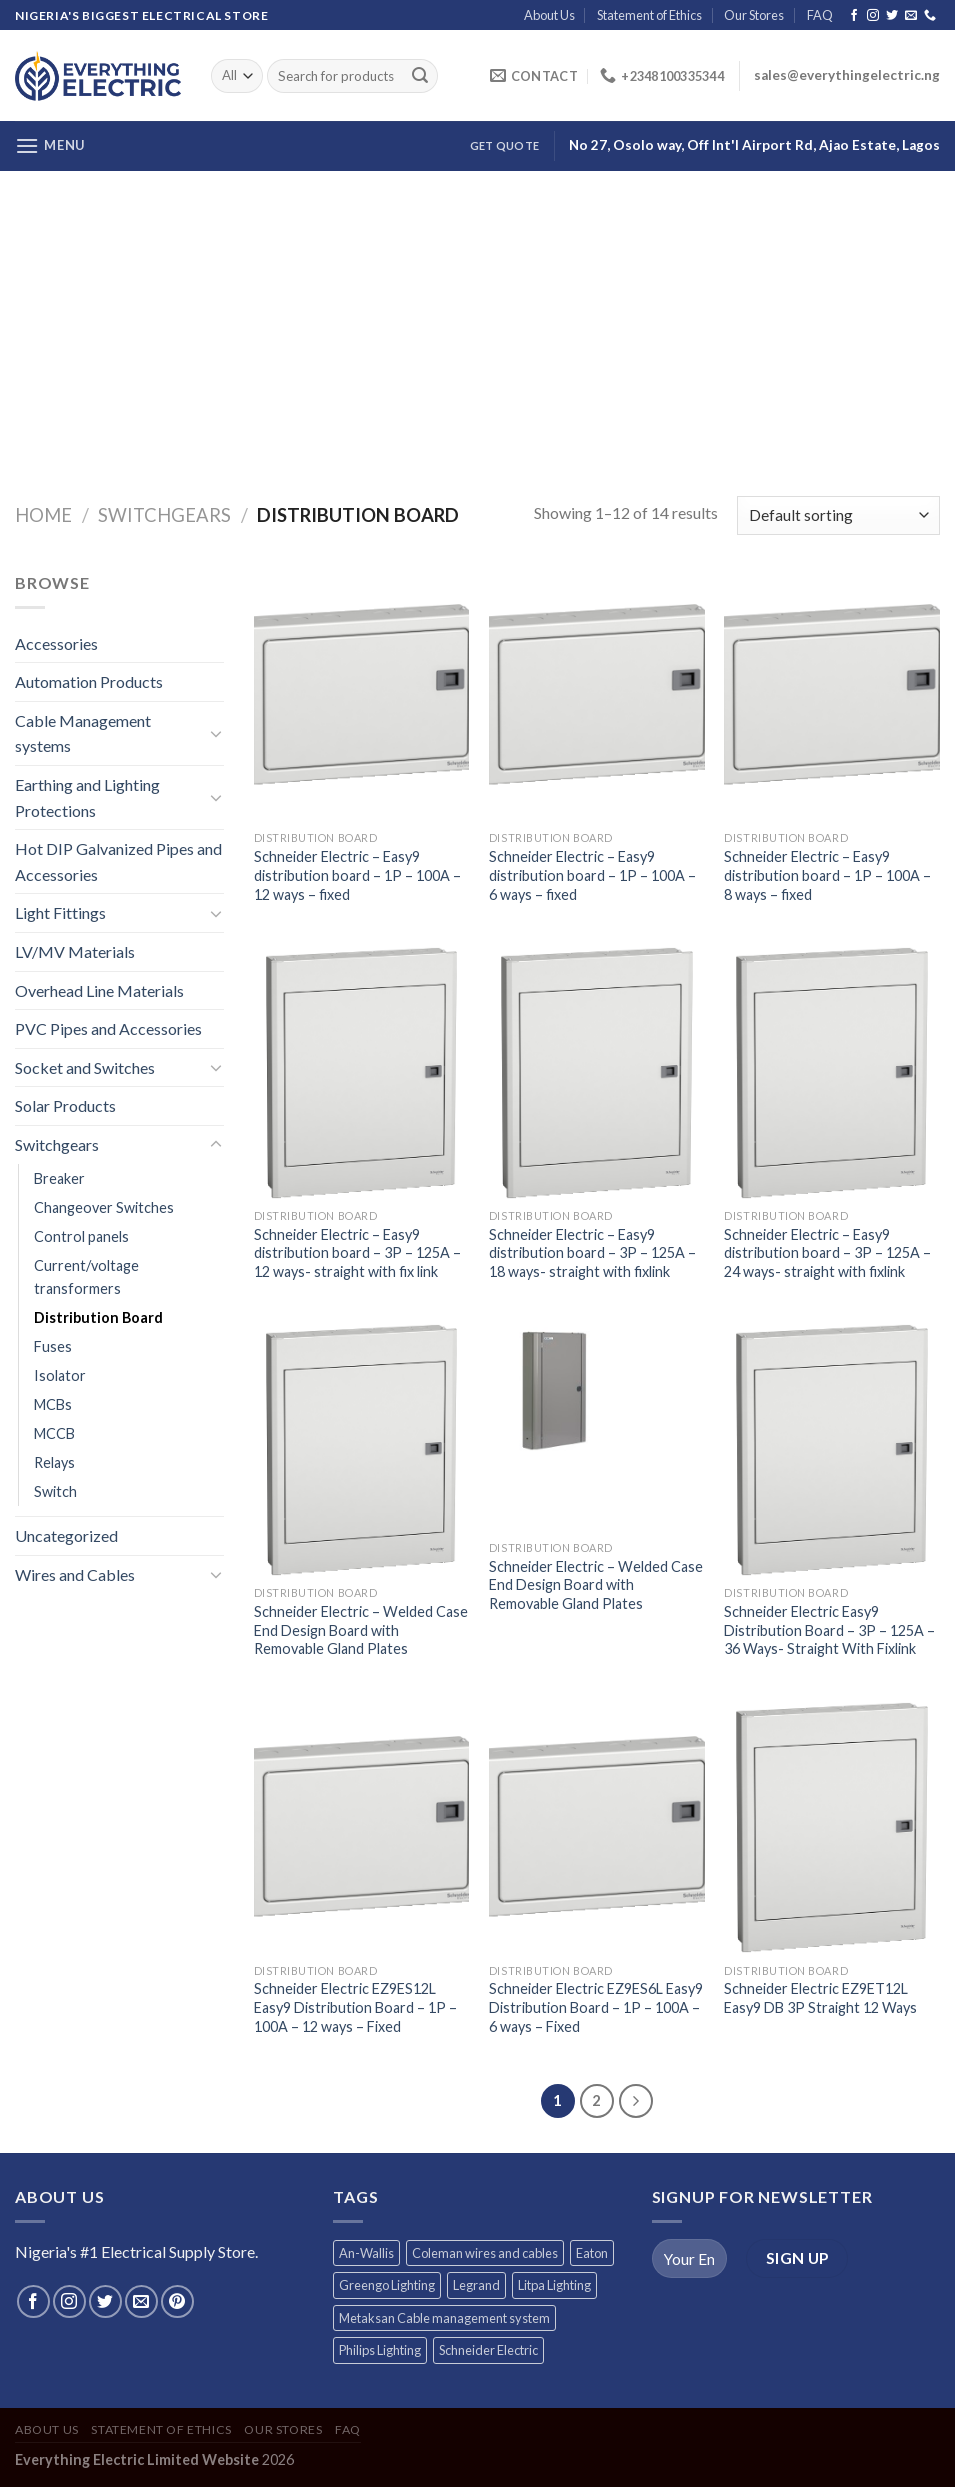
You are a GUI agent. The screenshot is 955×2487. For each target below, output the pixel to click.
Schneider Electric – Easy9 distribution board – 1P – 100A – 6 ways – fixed (592, 875)
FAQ (820, 15)
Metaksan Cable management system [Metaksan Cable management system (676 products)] (444, 2318)
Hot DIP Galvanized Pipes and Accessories (118, 861)
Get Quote (504, 145)
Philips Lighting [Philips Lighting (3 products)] (380, 2350)
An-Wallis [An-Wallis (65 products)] (366, 2253)
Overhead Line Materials (99, 990)
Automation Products (89, 681)
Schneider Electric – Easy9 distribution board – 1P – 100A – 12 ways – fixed (357, 875)
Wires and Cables (75, 1574)
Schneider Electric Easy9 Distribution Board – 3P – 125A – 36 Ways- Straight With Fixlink (829, 1630)
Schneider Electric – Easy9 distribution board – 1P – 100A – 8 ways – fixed (827, 875)
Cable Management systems (83, 733)
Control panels (81, 1236)
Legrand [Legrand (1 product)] (476, 2285)
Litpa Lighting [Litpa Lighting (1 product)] (554, 2285)
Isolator (60, 1375)
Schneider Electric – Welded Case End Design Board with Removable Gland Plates (361, 1630)
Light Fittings (60, 912)
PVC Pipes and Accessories (108, 1028)
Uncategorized (66, 1535)
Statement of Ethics (649, 15)
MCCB (54, 1433)
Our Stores (754, 15)
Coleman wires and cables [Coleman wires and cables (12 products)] (485, 2253)
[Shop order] (838, 515)
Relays (54, 1462)
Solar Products (65, 1105)
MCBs (53, 1404)
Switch (55, 1491)
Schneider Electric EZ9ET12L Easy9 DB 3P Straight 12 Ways (820, 1998)
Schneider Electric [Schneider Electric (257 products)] (488, 2350)
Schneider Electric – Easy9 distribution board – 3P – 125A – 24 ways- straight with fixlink (827, 1253)
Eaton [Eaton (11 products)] (592, 2253)
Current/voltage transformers (86, 1277)
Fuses (53, 1346)
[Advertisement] (477, 321)
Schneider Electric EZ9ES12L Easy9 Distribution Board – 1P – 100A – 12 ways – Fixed (355, 2007)
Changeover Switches (104, 1207)
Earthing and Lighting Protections (87, 797)
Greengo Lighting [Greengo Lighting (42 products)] (387, 2285)
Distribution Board (98, 1317)
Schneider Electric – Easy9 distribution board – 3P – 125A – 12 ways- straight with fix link (357, 1253)
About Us (549, 15)
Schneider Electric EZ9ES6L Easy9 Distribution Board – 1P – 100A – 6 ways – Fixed (596, 2007)
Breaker (59, 1178)
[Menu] (50, 145)
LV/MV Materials (75, 951)
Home (43, 515)
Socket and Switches (85, 1067)
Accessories (56, 643)
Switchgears (164, 515)
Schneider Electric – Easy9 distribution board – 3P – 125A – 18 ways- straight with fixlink (592, 1253)
